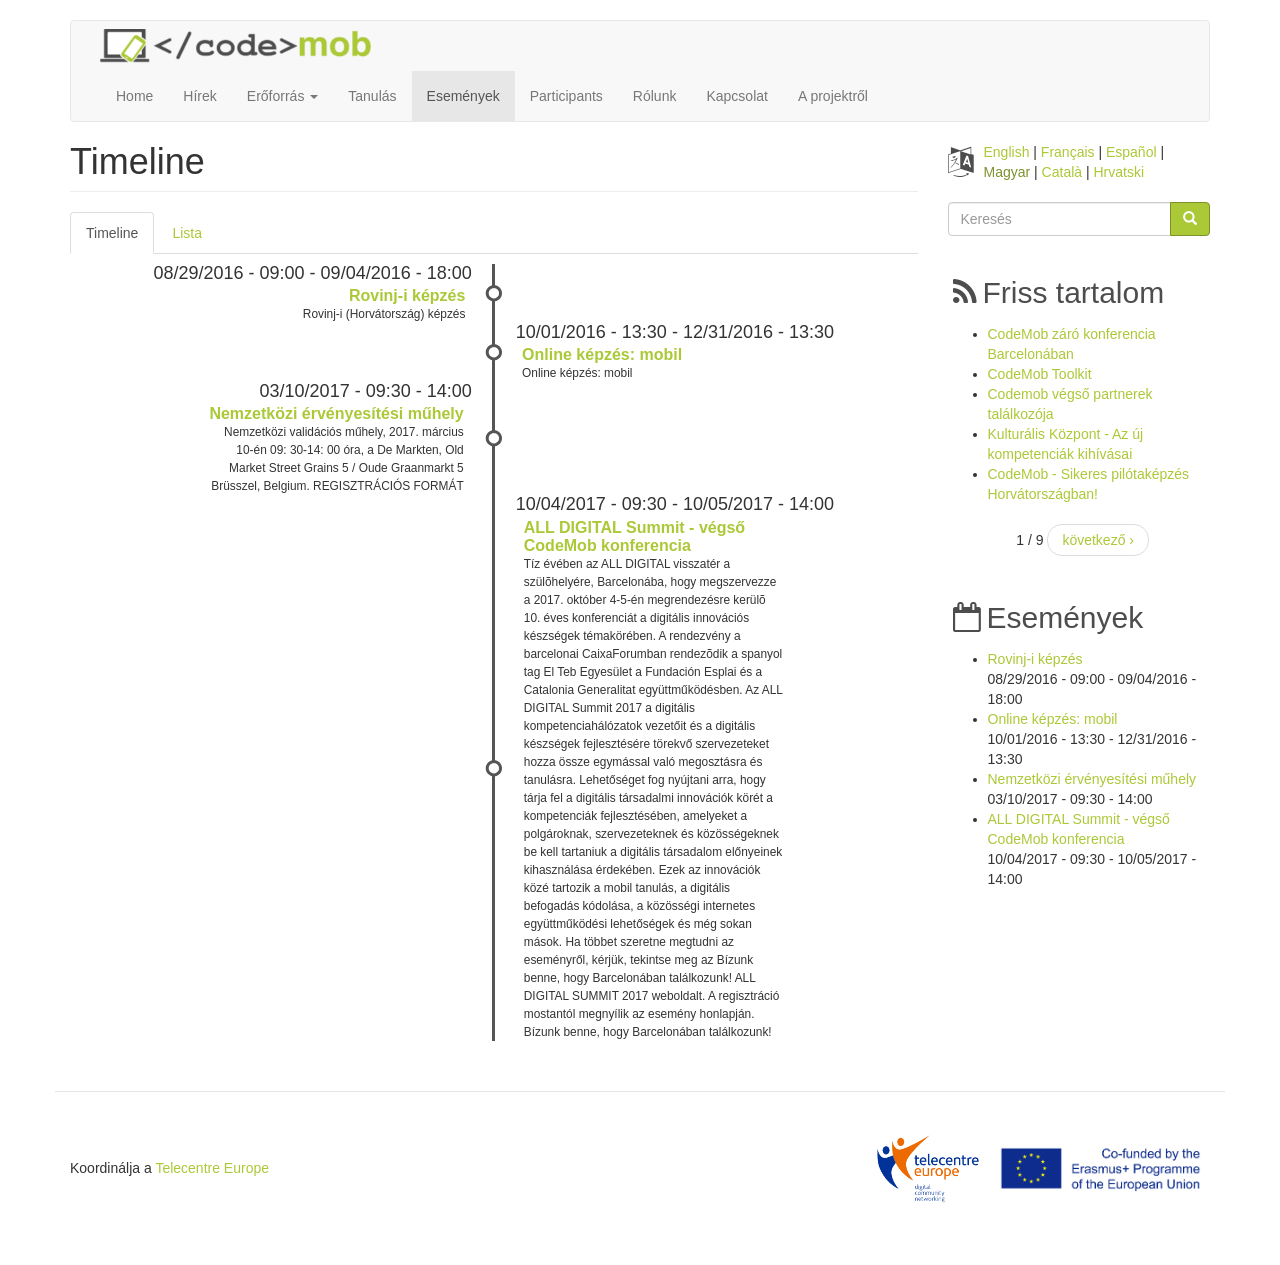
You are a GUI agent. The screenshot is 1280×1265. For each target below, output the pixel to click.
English (1007, 152)
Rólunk (655, 96)
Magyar (1007, 172)
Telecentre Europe (212, 1168)
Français (1068, 152)
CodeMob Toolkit (1040, 374)
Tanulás (372, 96)
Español (1131, 152)
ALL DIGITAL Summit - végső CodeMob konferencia (634, 536)
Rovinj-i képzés (407, 295)
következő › (1098, 540)
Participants (566, 96)
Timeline (120, 238)
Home (134, 96)
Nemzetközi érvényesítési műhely (336, 413)
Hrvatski (1119, 172)
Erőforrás (282, 96)
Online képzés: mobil (602, 354)
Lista (187, 233)
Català (1062, 172)
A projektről (833, 96)
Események (463, 96)
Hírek (199, 96)
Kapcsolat (736, 96)
